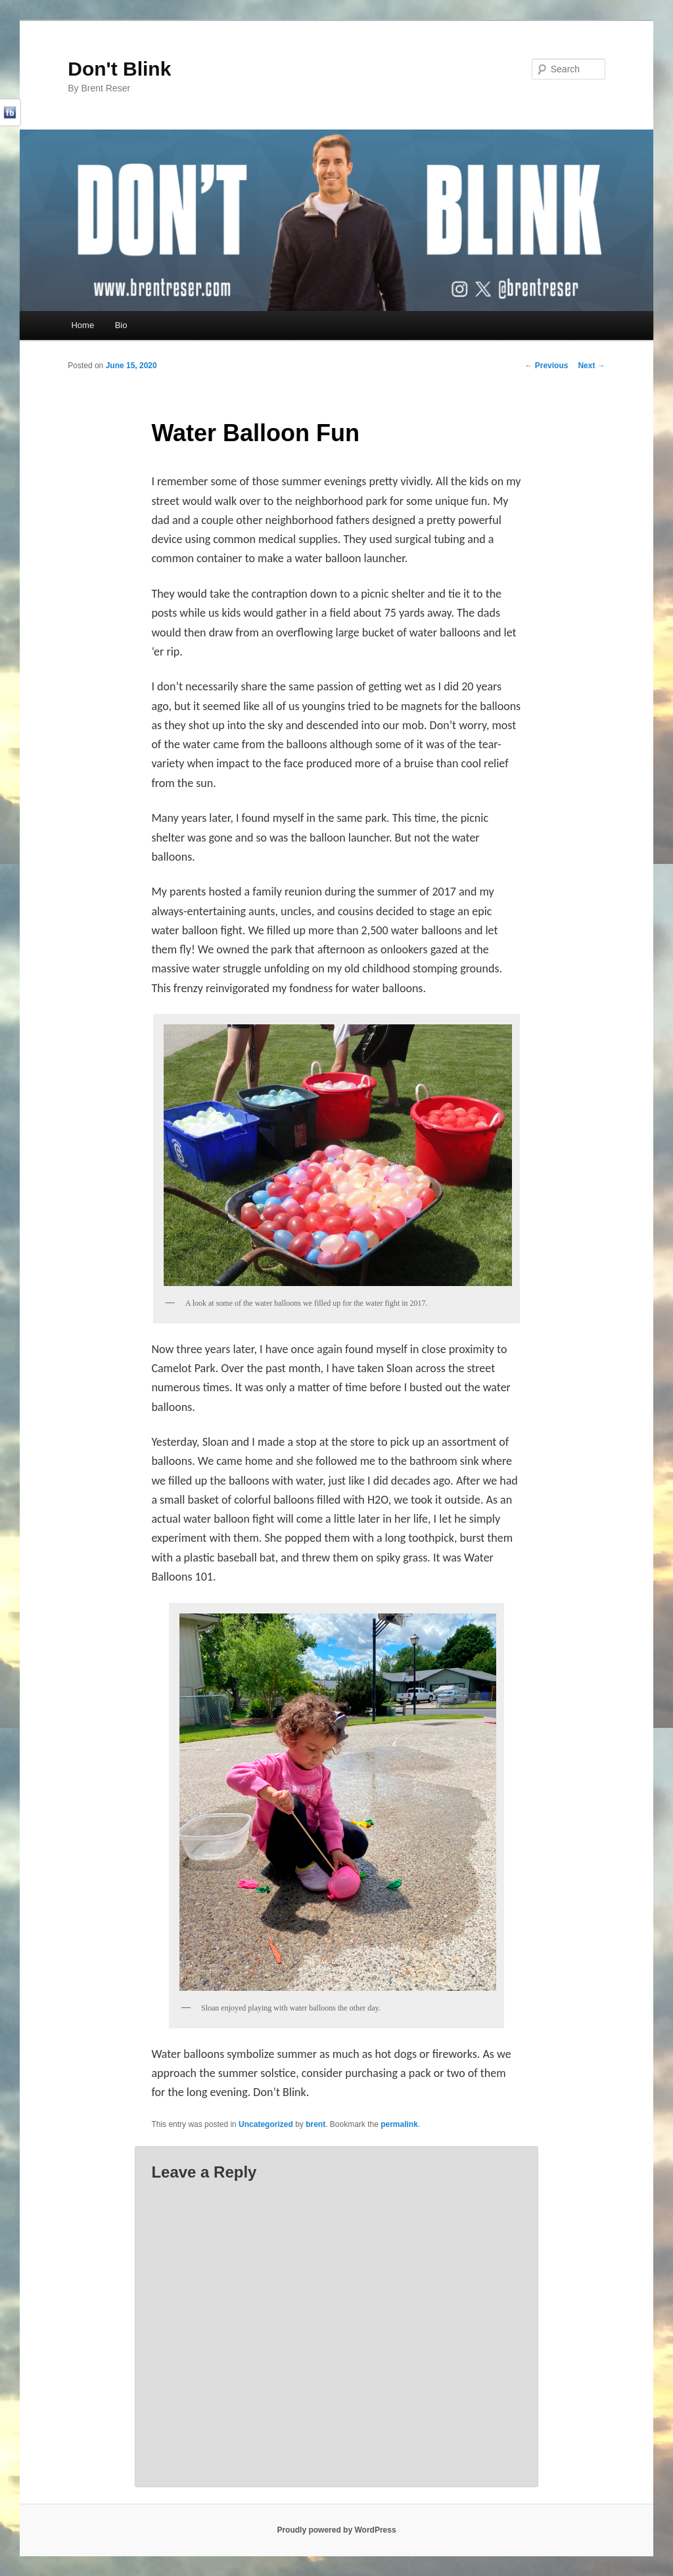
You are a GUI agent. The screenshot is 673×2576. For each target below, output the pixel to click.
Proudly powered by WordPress (336, 2530)
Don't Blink (119, 69)
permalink (399, 2124)
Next (591, 365)
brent (315, 2124)
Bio (121, 325)
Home (82, 325)
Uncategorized (266, 2124)
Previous (546, 365)
